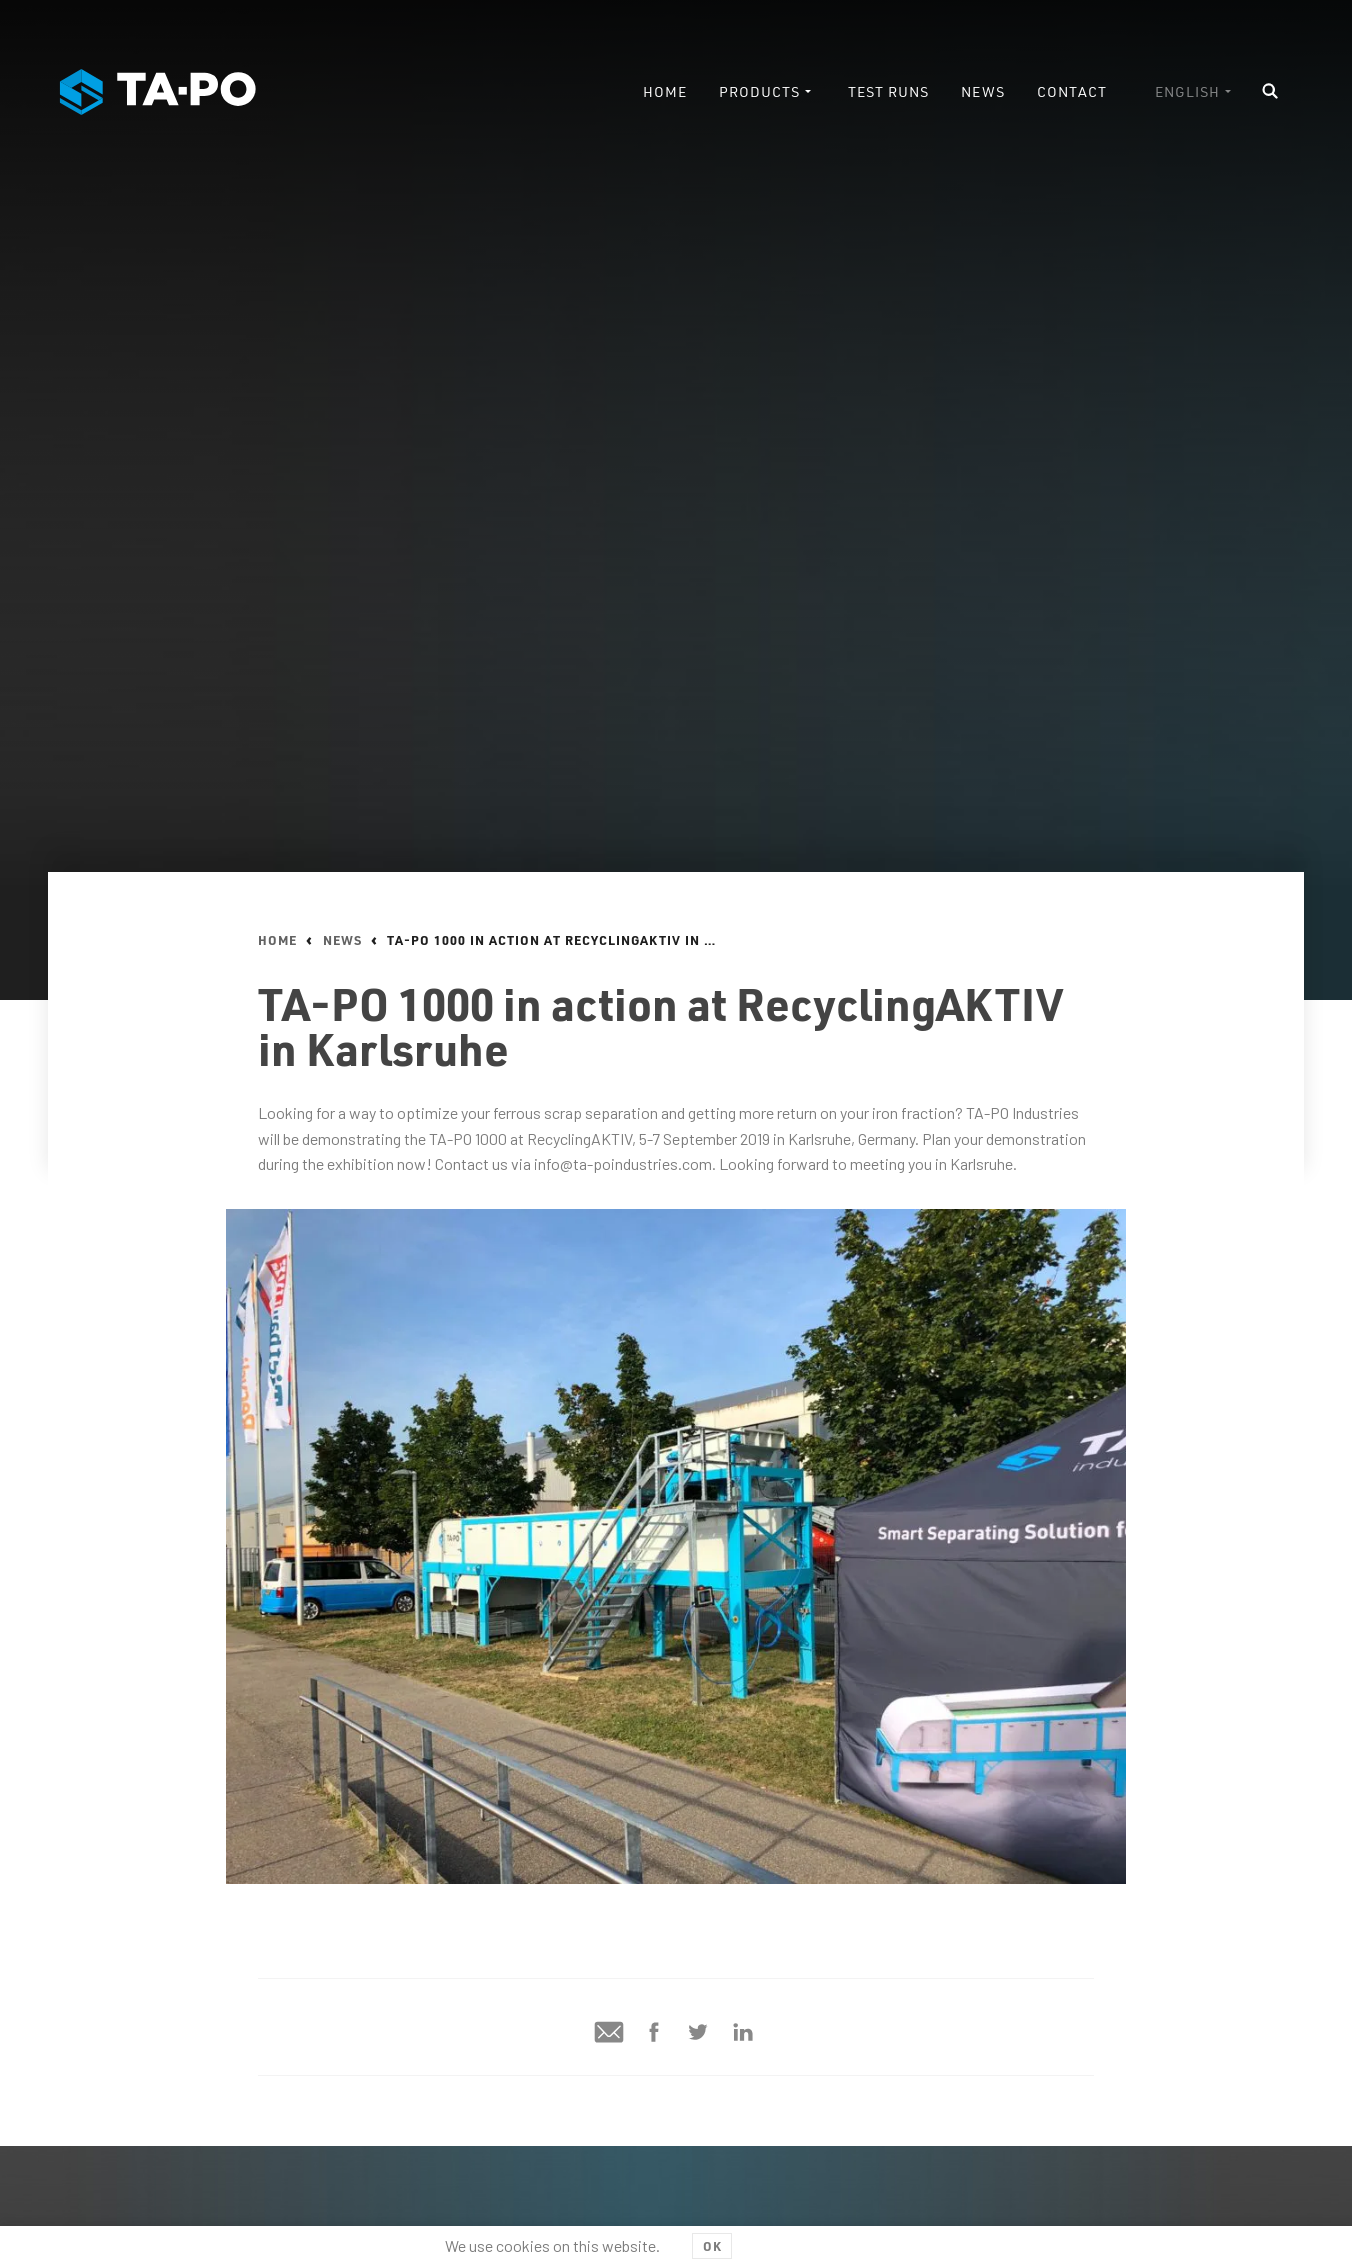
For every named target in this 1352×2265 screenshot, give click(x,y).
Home (277, 940)
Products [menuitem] (759, 91)
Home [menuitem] (665, 91)
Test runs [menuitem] (888, 91)
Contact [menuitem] (1072, 91)
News (342, 940)
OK (712, 2246)
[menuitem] (1195, 92)
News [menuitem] (983, 91)
